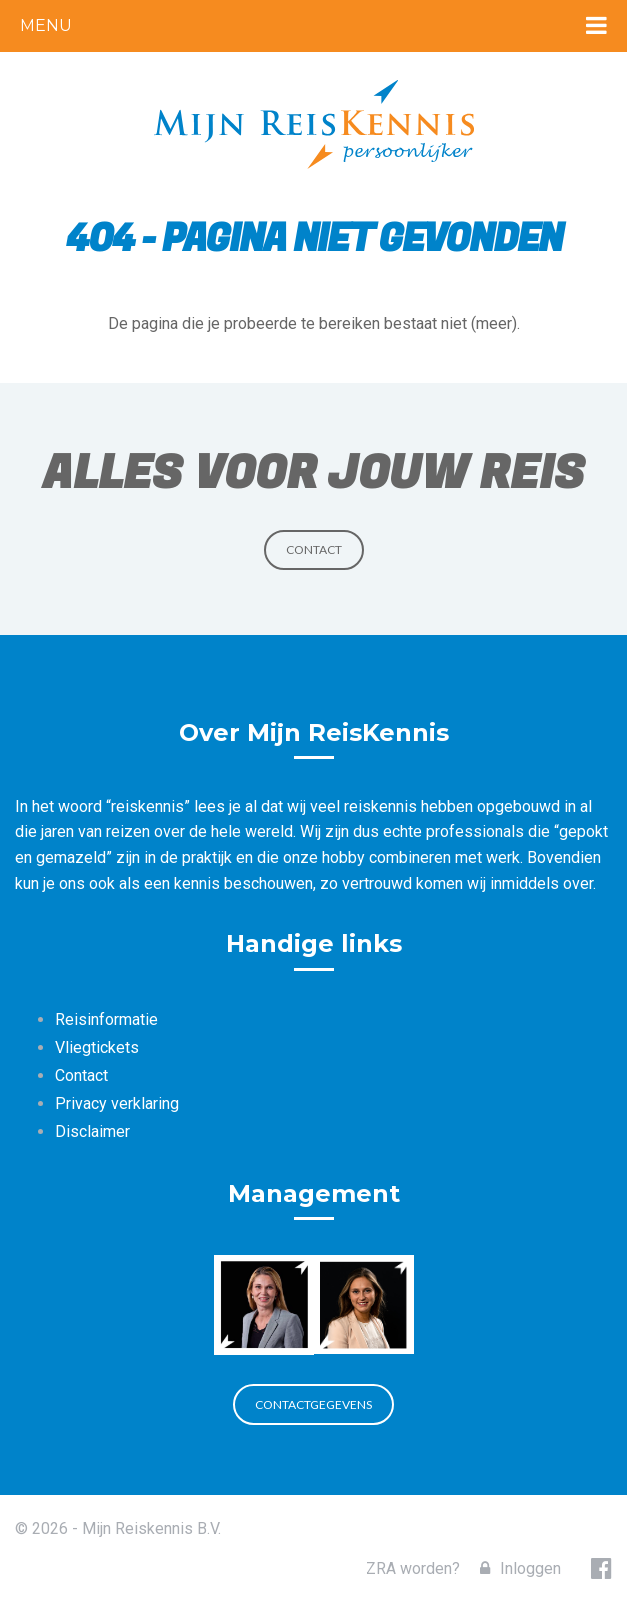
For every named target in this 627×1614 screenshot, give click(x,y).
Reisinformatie (106, 1019)
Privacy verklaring (117, 1103)
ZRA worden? (413, 1568)
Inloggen (520, 1568)
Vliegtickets (97, 1047)
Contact (314, 549)
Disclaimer (92, 1131)
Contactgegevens (313, 1404)
